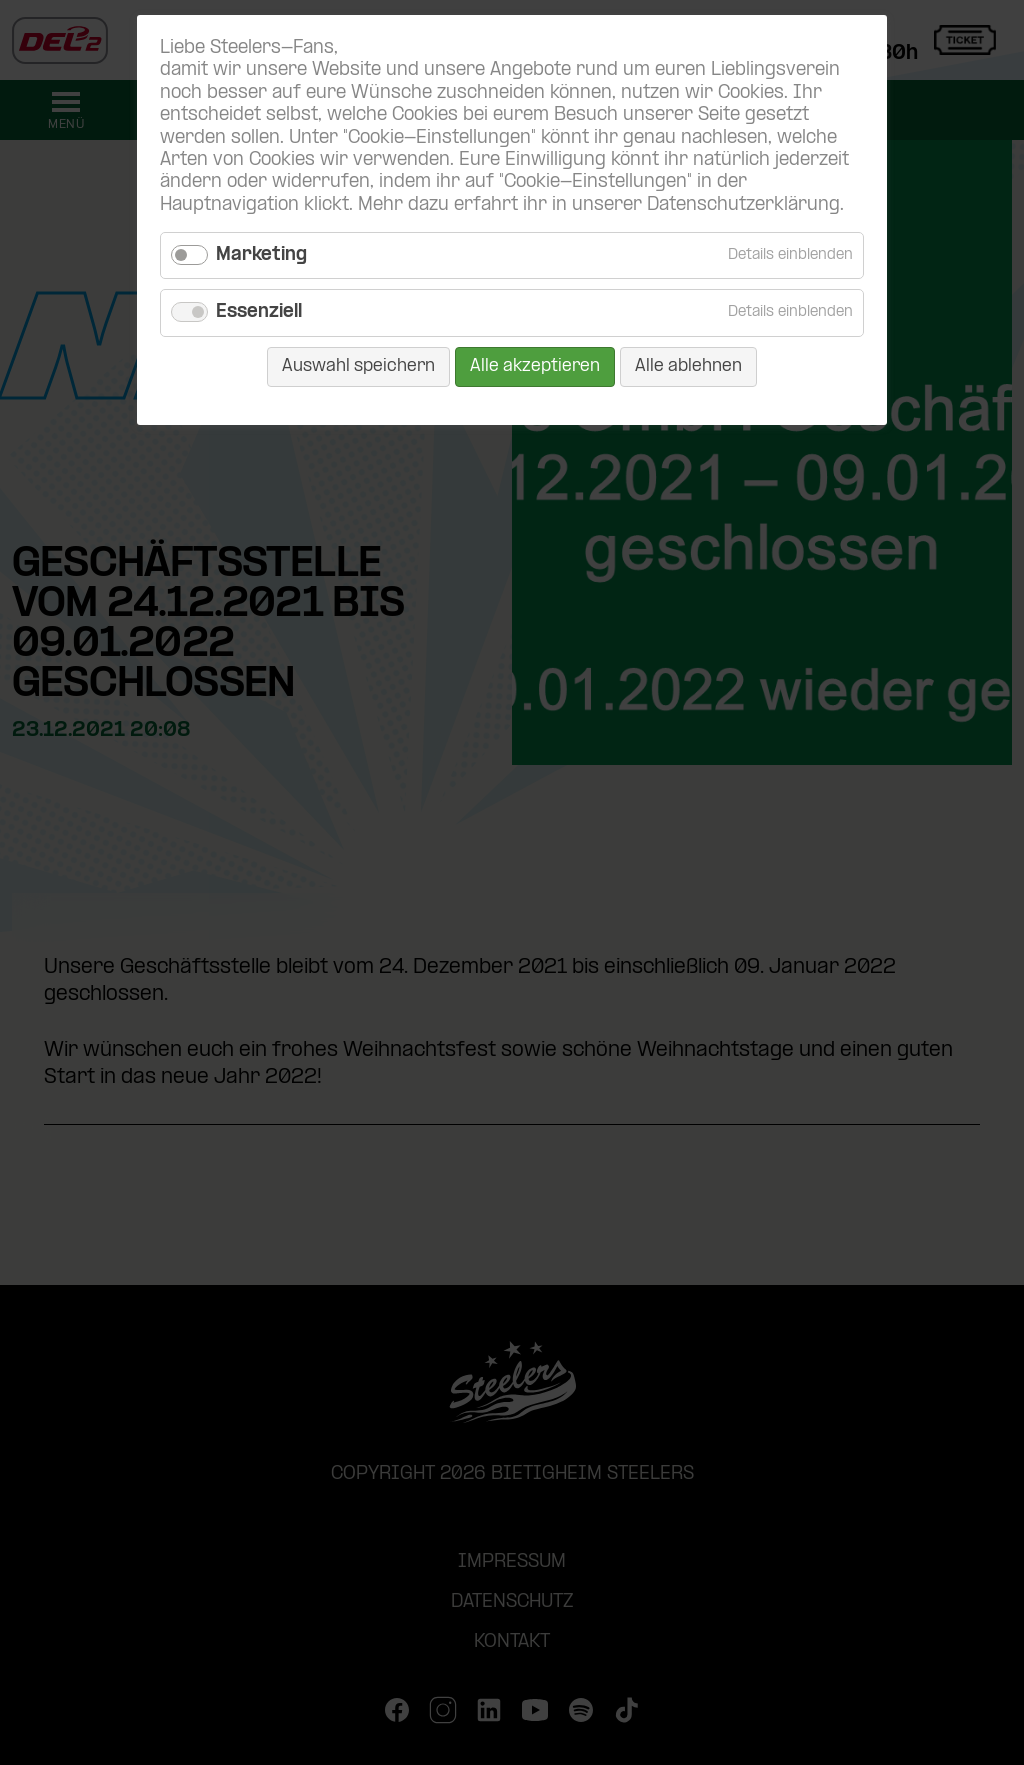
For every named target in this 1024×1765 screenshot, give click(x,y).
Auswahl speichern (358, 366)
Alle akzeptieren (535, 366)
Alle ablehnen (688, 366)
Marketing (261, 255)
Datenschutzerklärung (743, 205)
